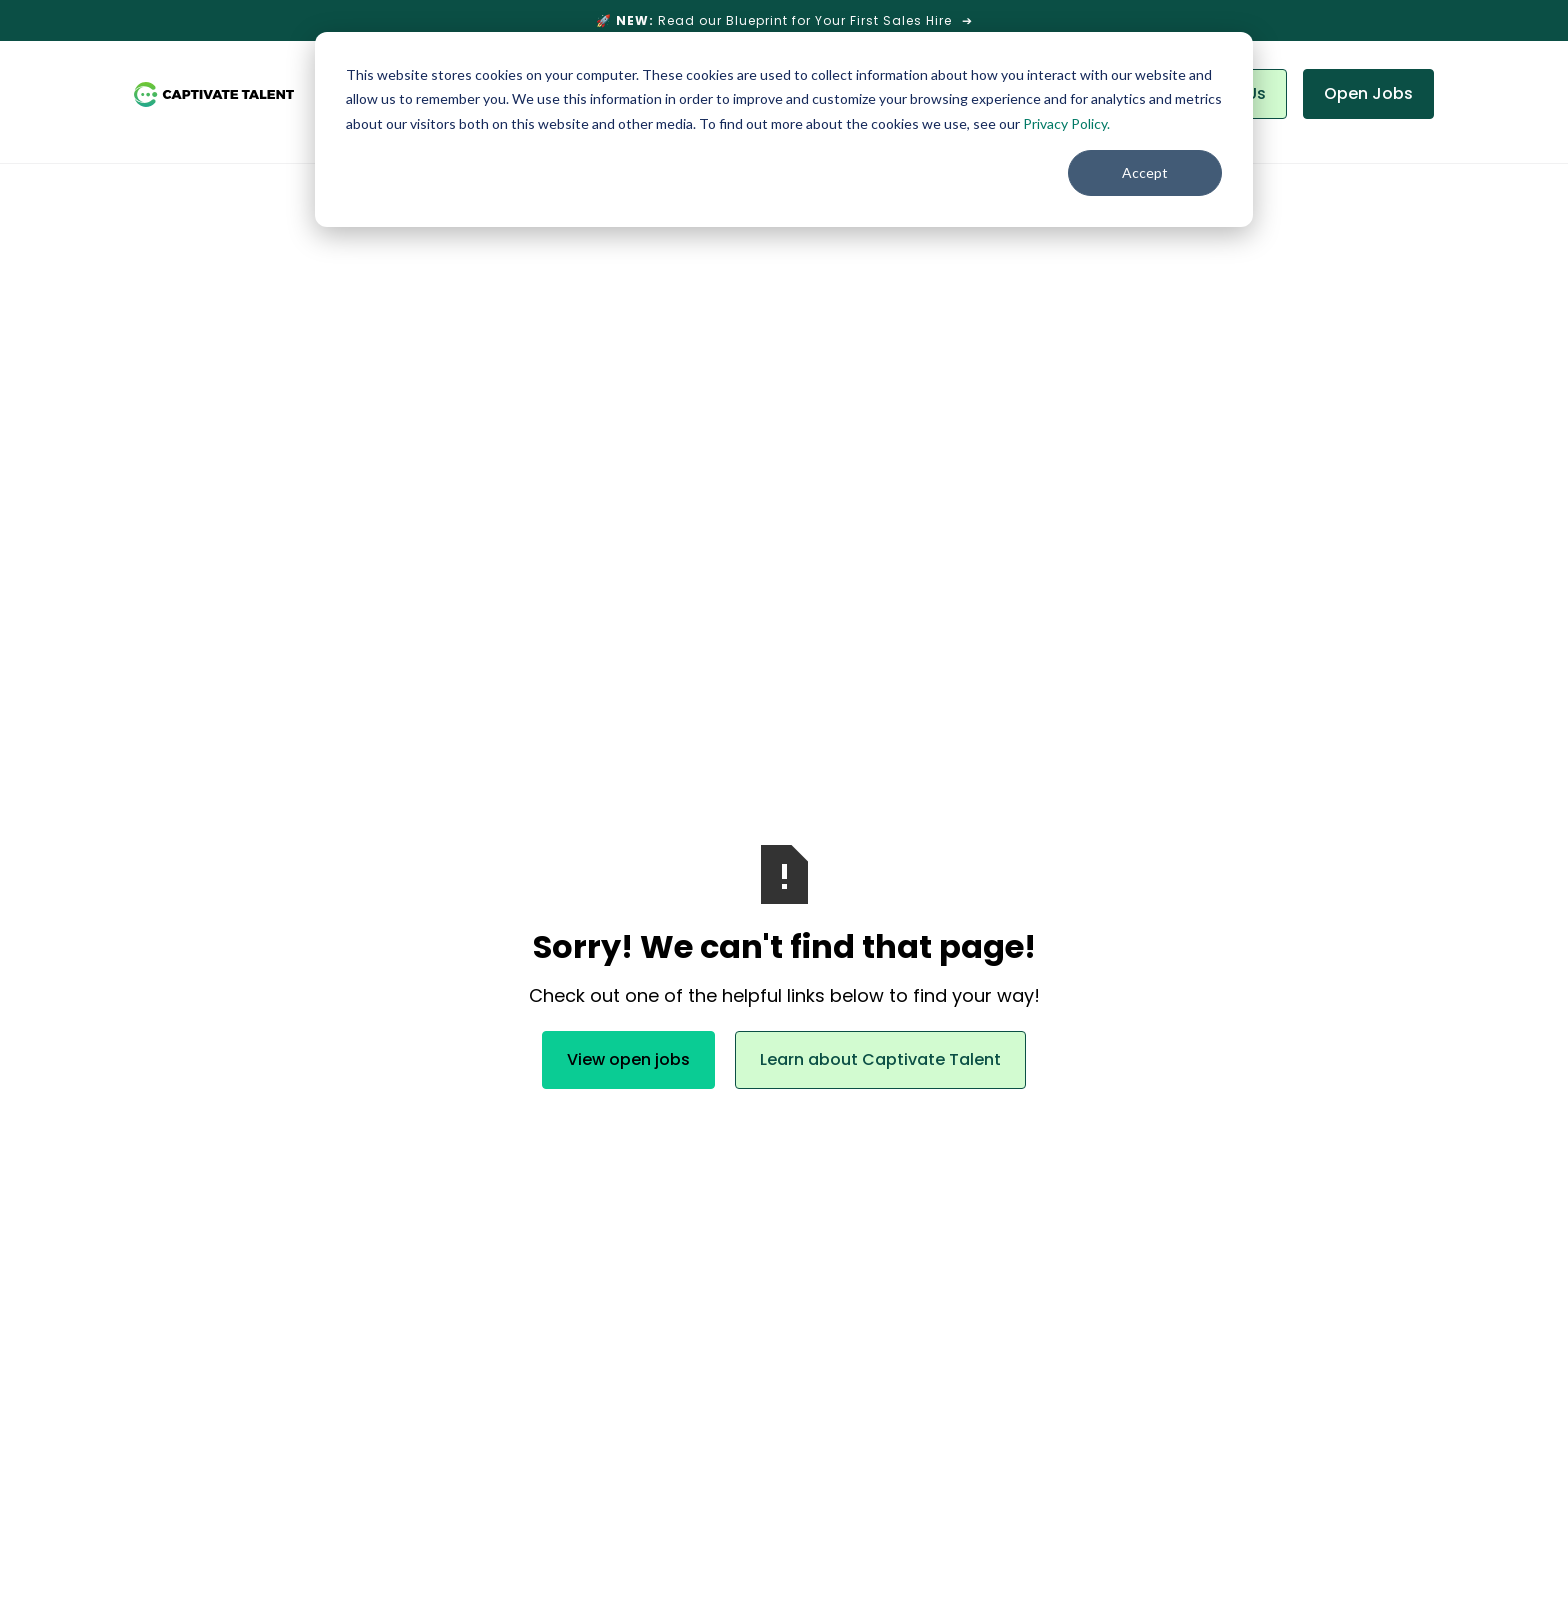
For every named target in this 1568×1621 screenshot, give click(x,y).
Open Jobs (1368, 93)
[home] (214, 94)
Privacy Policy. (1066, 123)
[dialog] (784, 129)
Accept (1145, 172)
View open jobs (628, 1059)
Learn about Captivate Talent (880, 1059)
